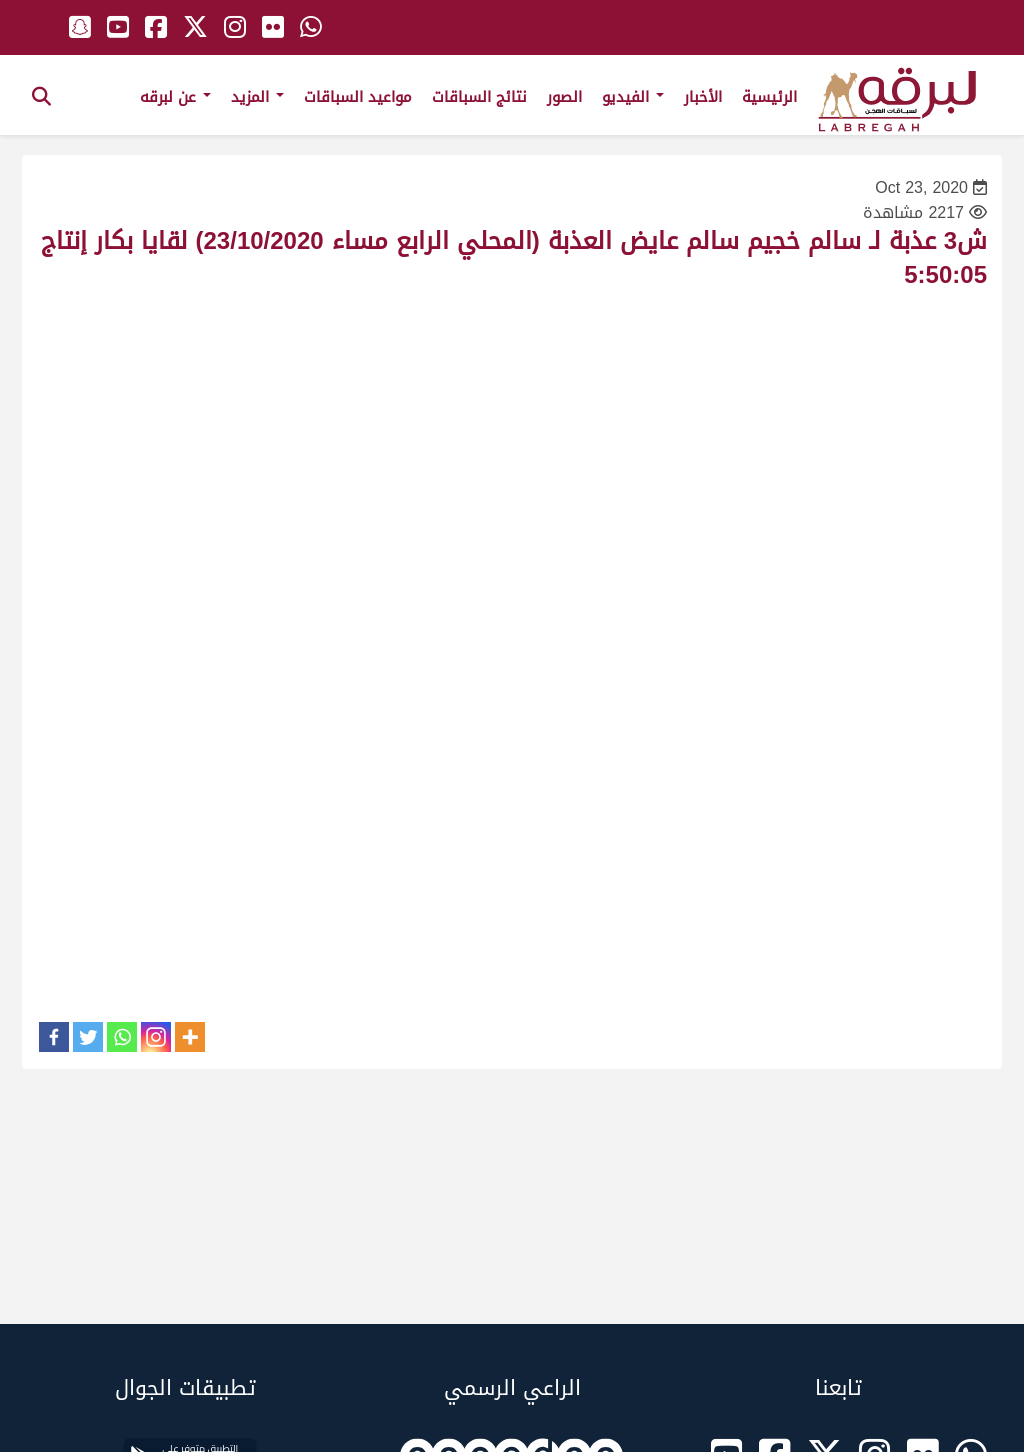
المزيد (257, 97)
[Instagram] (156, 1037)
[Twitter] (88, 1037)
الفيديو (633, 97)
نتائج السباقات (479, 97)
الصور (564, 97)
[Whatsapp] (122, 1037)
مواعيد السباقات (358, 97)
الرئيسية (769, 97)
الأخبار (703, 97)
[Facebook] (54, 1037)
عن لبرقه (175, 97)
